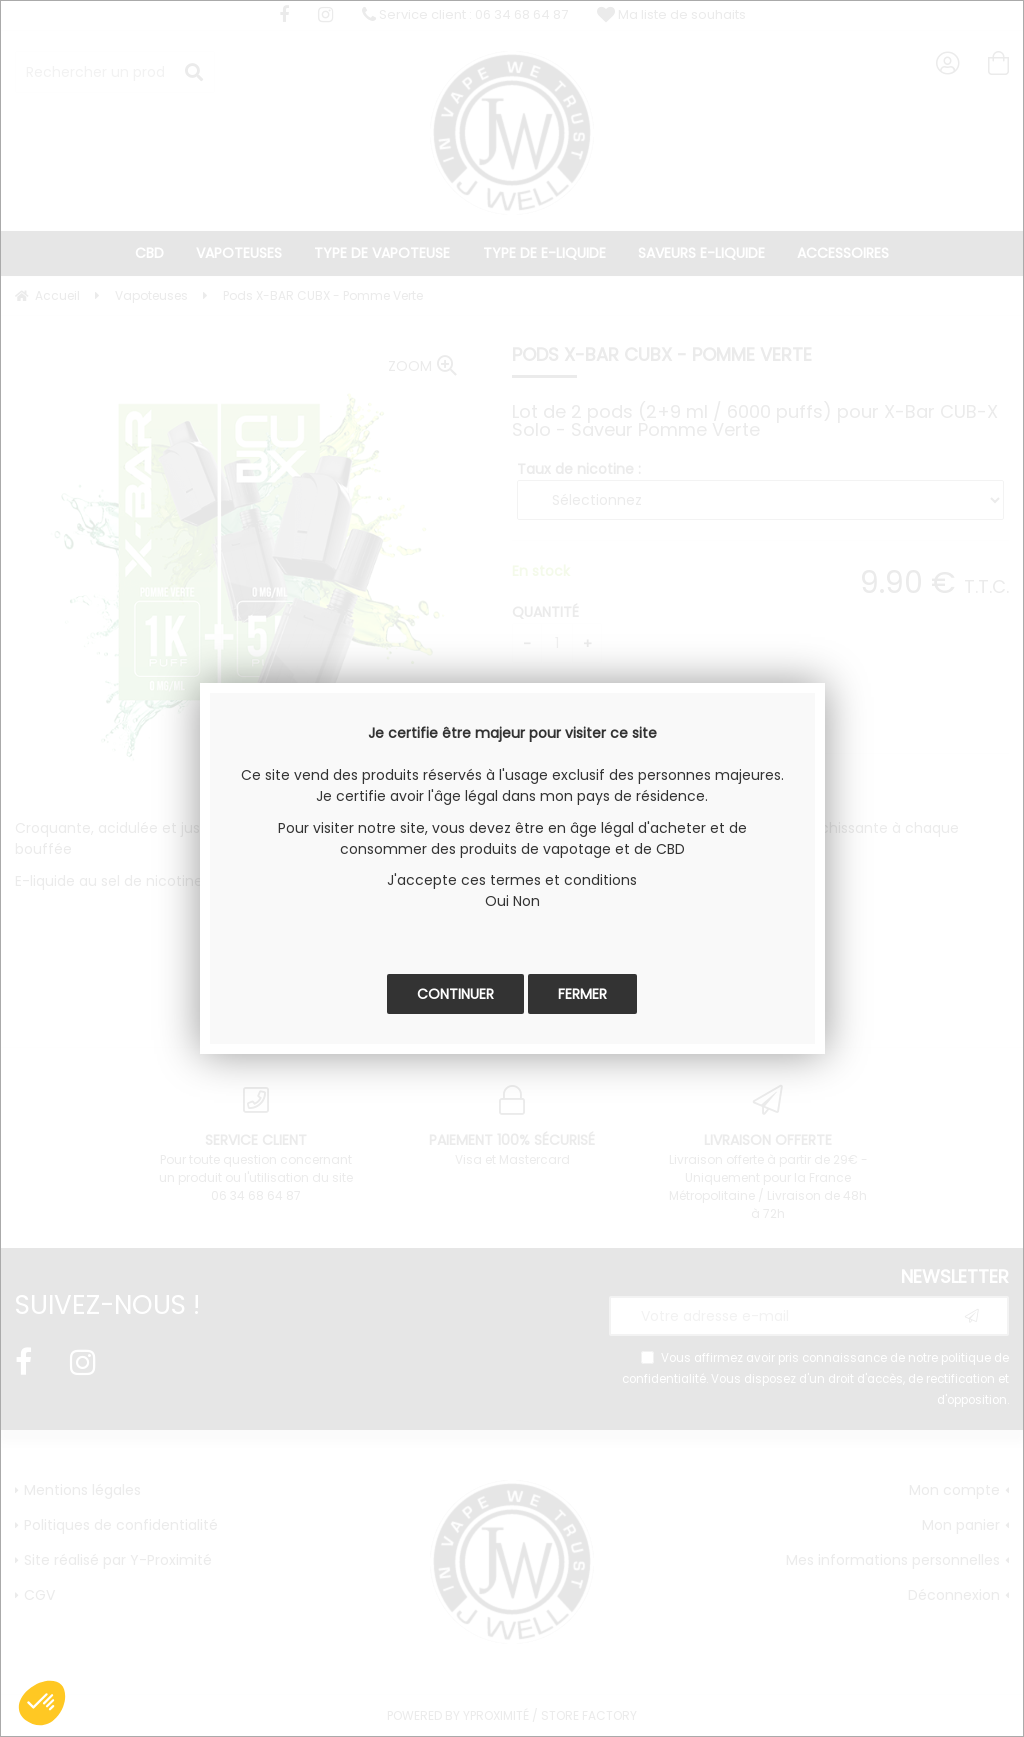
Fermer (582, 994)
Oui (497, 901)
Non (526, 901)
